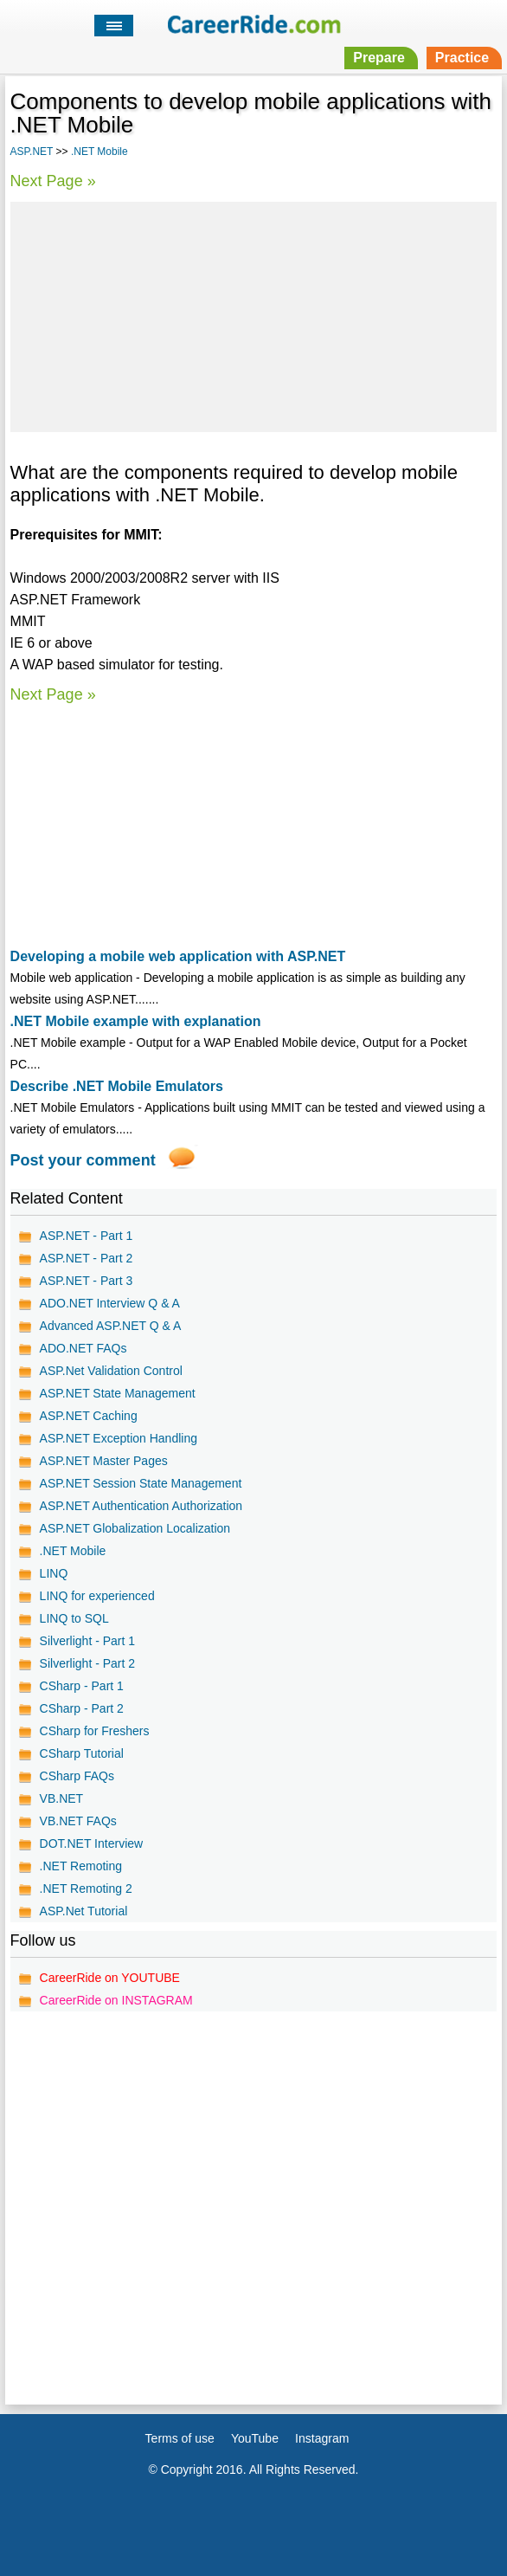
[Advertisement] (253, 314)
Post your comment (83, 1160)
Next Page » (53, 181)
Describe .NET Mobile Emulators (116, 1086)
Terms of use (180, 2438)
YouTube (255, 2438)
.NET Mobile (99, 151)
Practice (462, 57)
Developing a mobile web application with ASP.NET (178, 956)
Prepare (379, 57)
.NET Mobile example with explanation (135, 1021)
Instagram (322, 2438)
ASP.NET (32, 151)
